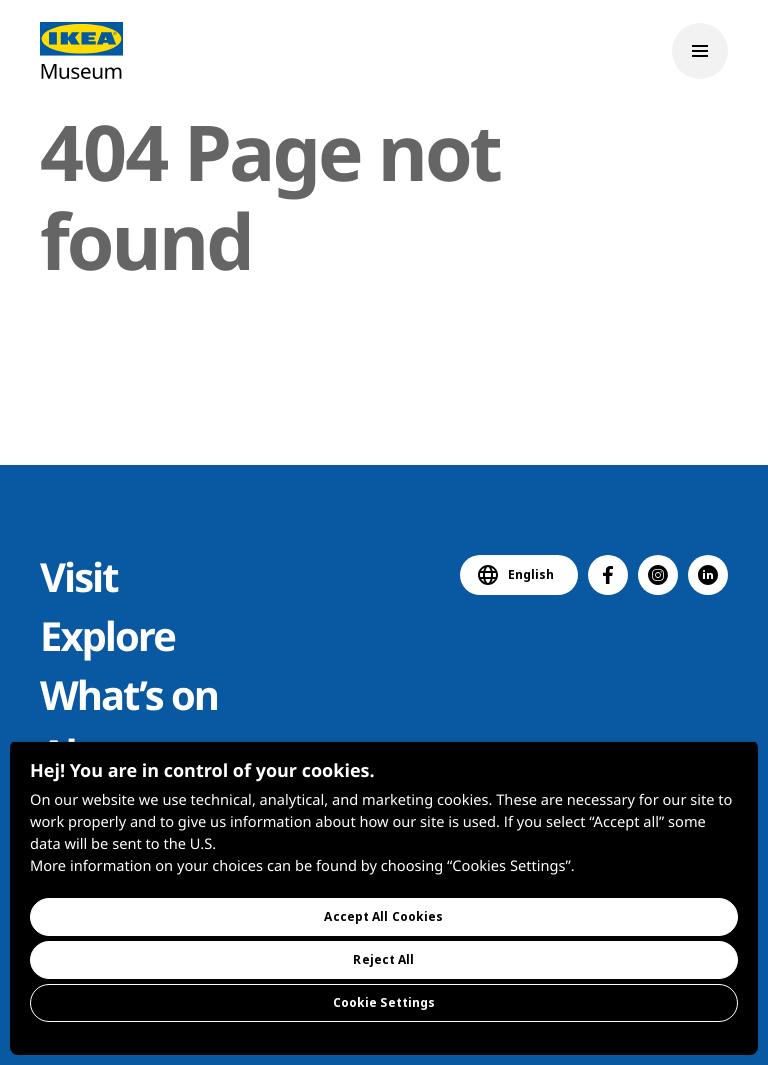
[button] (608, 575)
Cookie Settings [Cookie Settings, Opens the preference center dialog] (384, 1002)
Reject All (383, 959)
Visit (79, 576)
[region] (384, 897)
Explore (107, 635)
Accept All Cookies (383, 916)
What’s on (129, 694)
